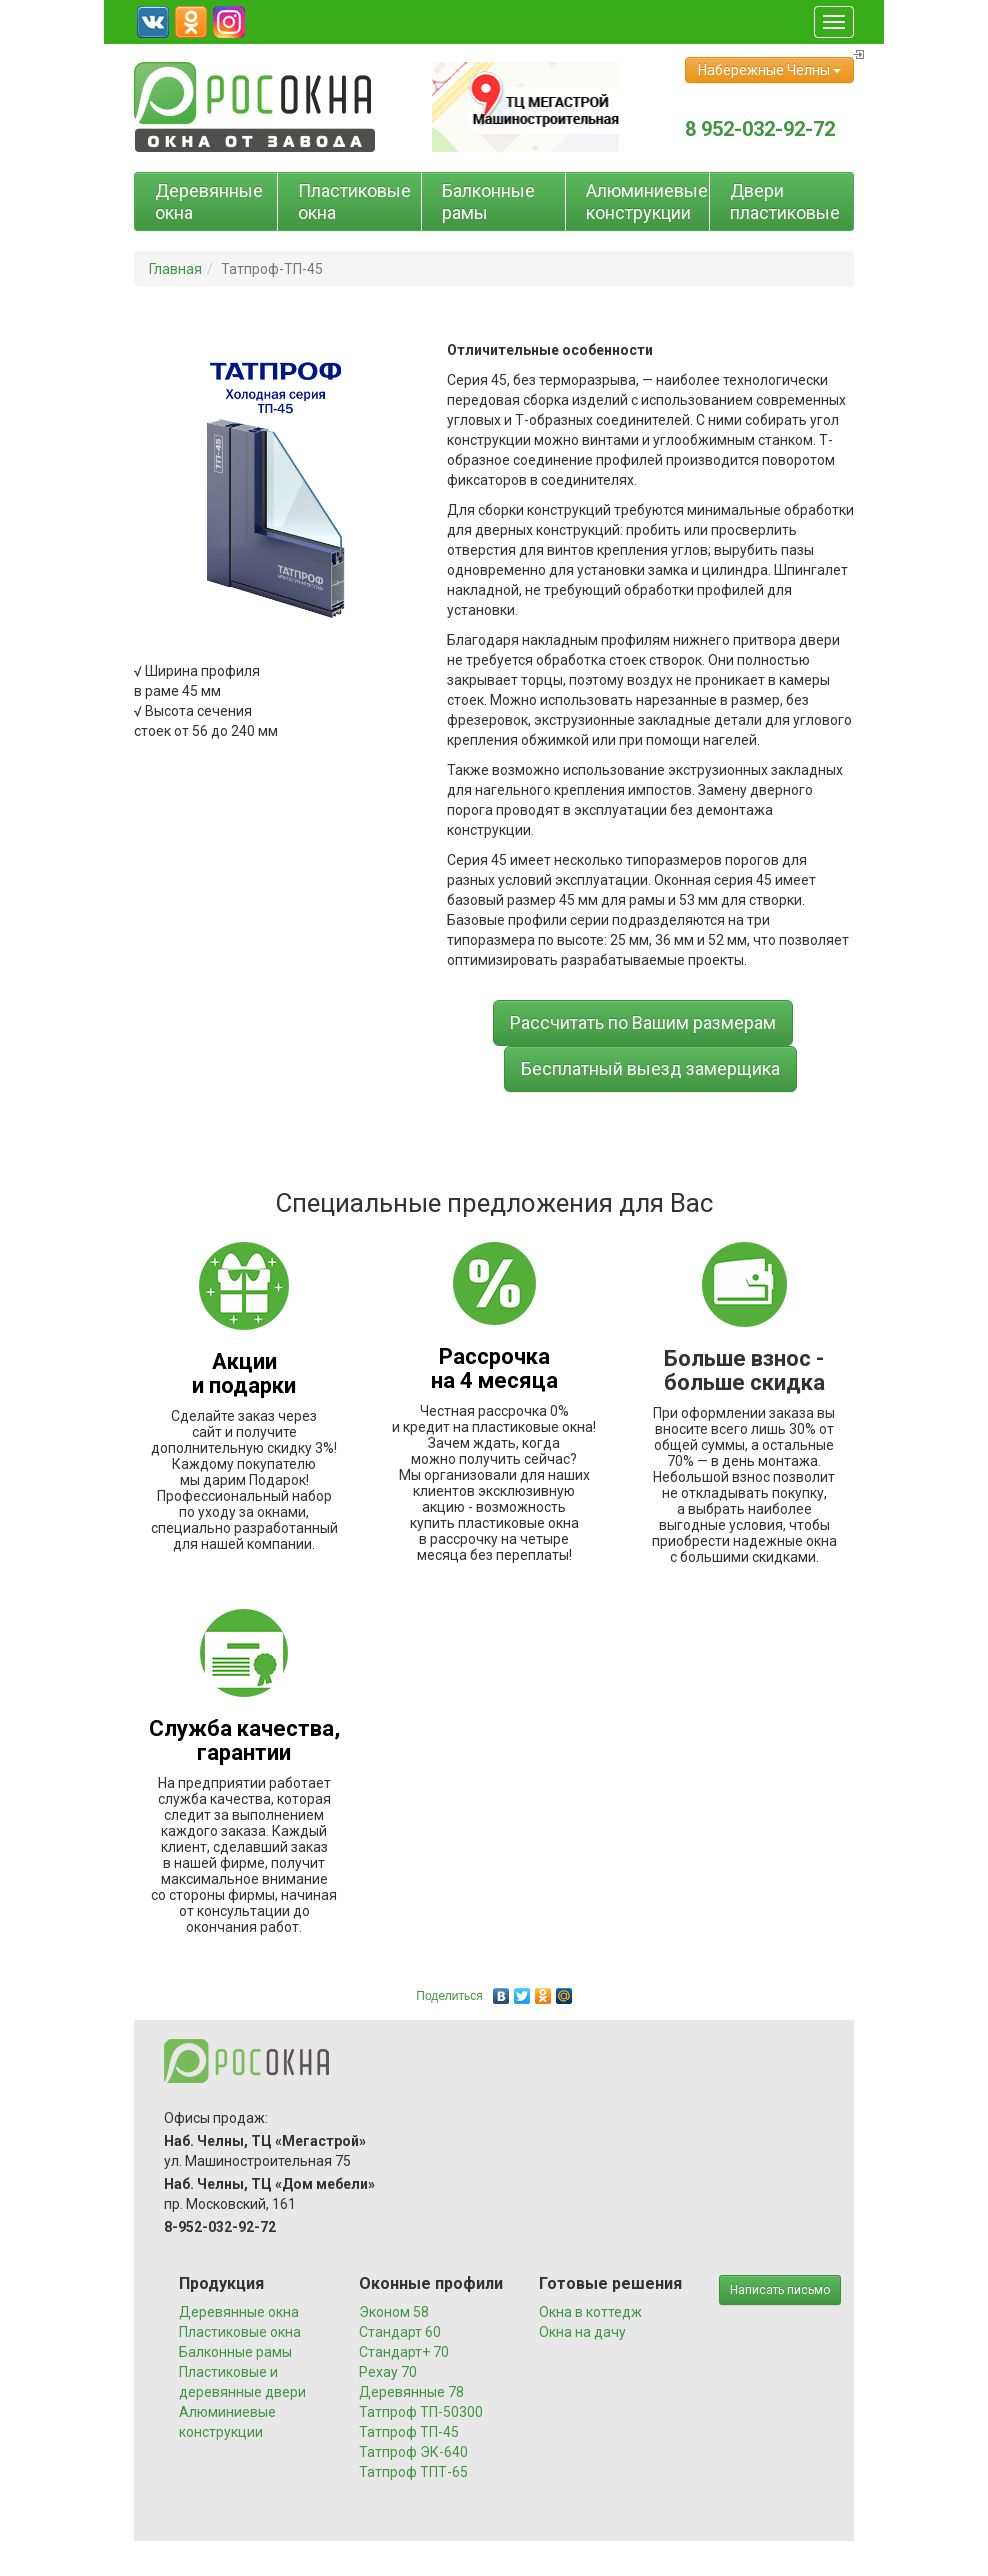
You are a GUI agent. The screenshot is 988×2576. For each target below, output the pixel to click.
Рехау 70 (388, 2372)
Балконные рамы (488, 201)
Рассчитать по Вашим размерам (643, 1022)
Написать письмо (780, 2290)
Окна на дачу (582, 2332)
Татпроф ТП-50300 (421, 2412)
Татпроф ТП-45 (409, 2432)
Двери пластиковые (785, 201)
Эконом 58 (394, 2312)
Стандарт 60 (400, 2332)
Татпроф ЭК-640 (413, 2452)
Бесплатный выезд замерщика (650, 1068)
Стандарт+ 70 (404, 2352)
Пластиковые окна (354, 201)
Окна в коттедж (590, 2312)
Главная (175, 269)
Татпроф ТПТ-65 (413, 2472)
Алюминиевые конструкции (647, 201)
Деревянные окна (209, 201)
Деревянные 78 (411, 2392)
